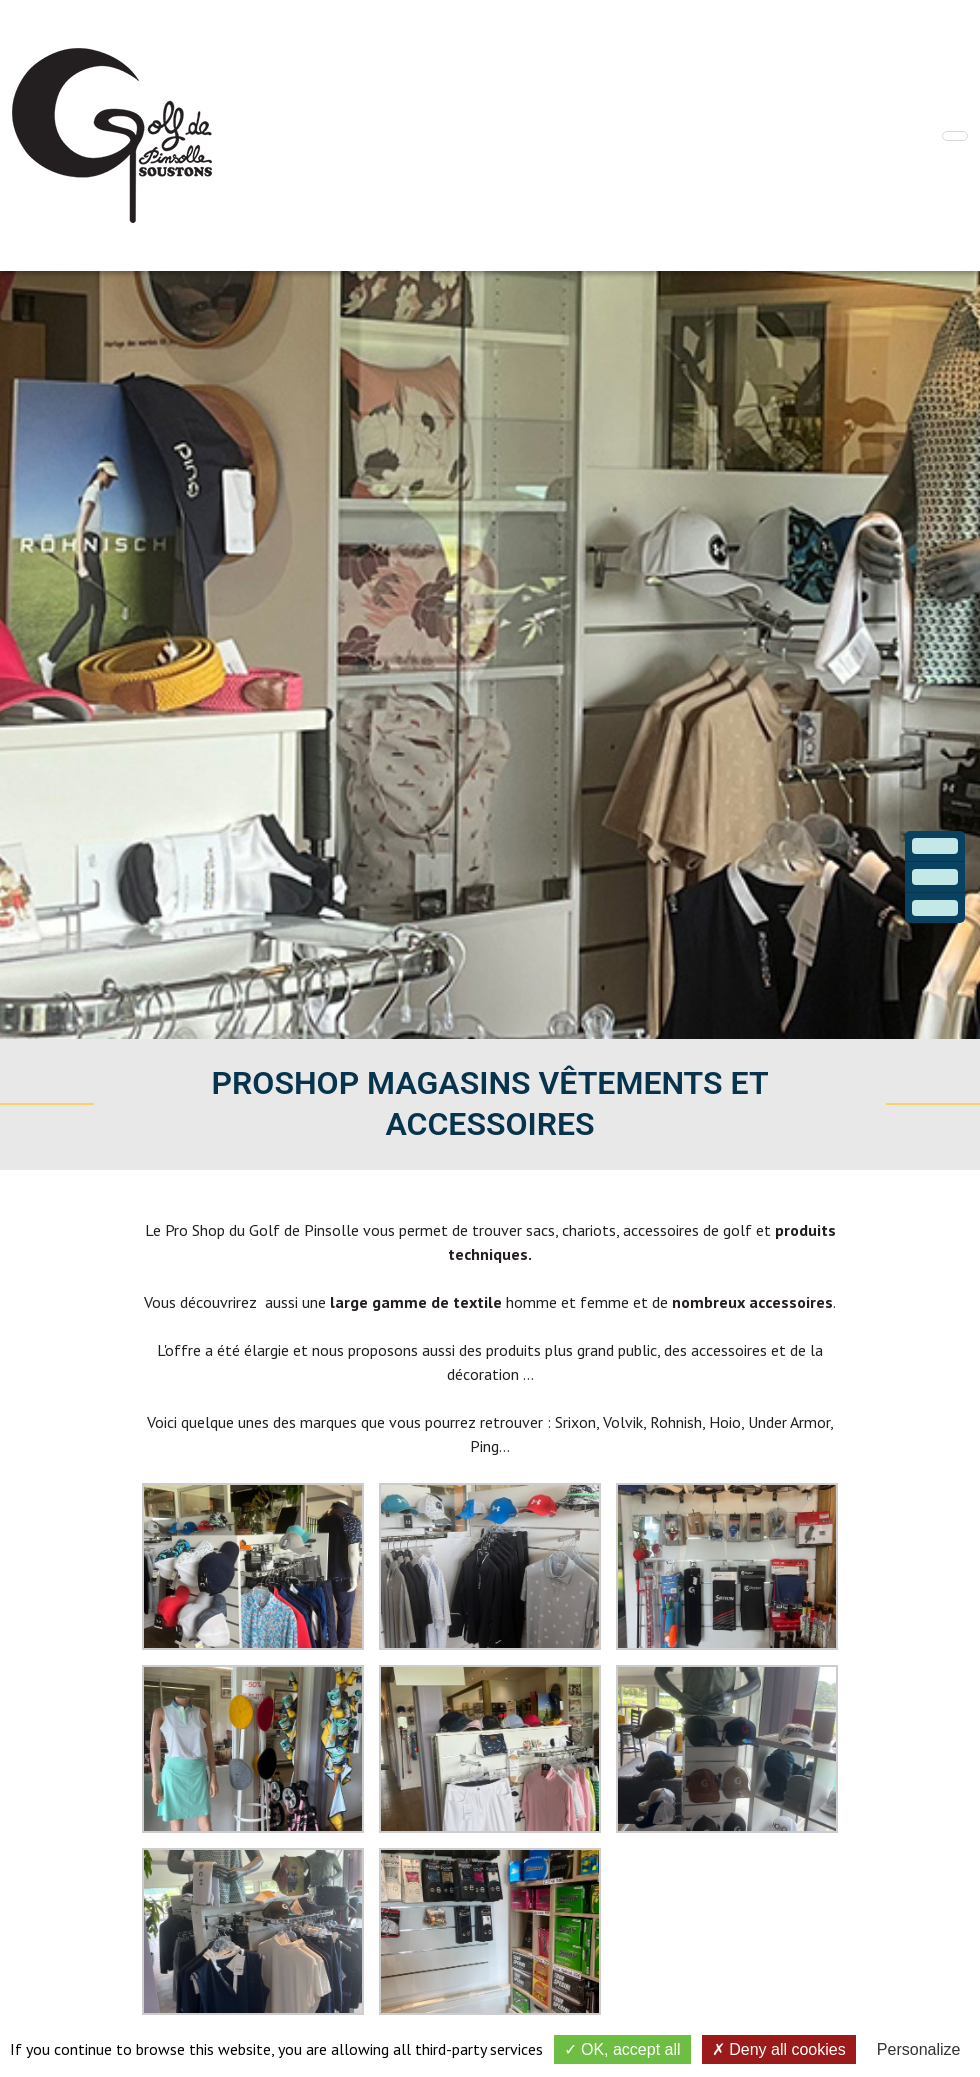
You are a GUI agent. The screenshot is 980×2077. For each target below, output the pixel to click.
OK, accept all (622, 2049)
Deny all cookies (779, 2049)
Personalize (919, 2049)
